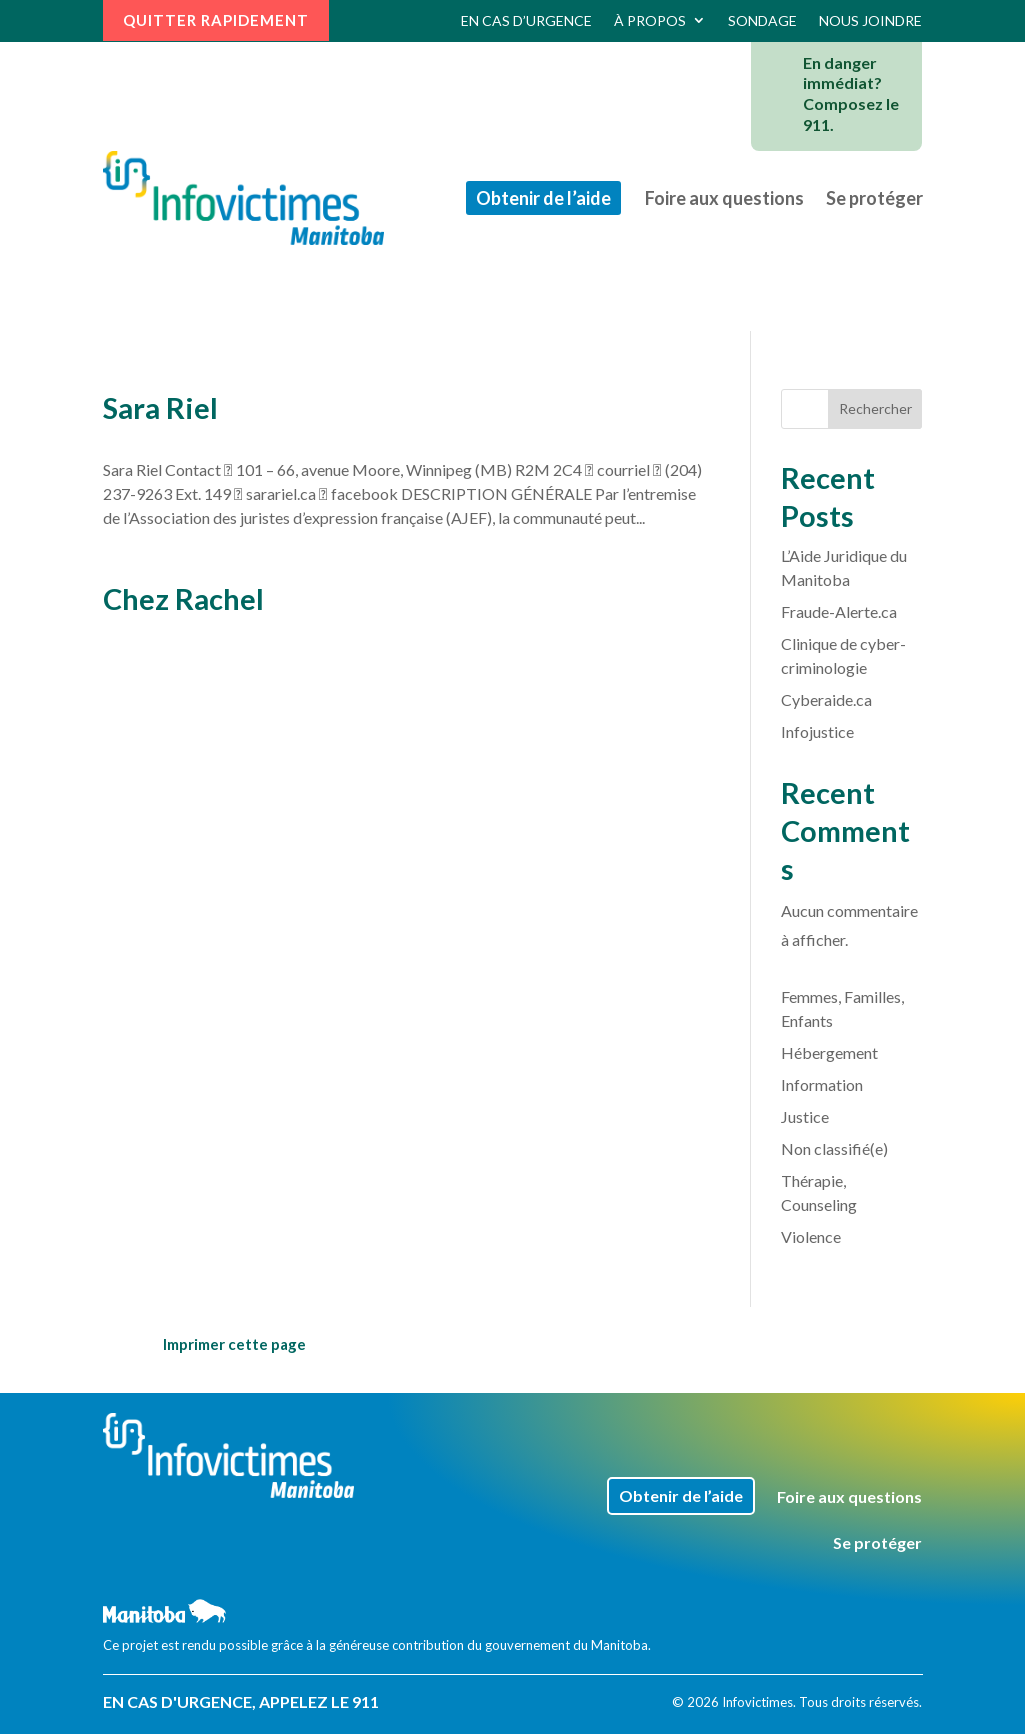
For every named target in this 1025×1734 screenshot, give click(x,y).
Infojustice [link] (817, 731)
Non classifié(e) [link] (834, 1148)
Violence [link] (811, 1236)
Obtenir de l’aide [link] (543, 198)
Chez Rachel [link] (183, 598)
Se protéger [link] (874, 198)
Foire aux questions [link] (724, 198)
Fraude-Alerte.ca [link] (839, 611)
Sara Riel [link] (160, 407)
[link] (244, 198)
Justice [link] (805, 1116)
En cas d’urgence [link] (526, 20)
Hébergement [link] (829, 1052)
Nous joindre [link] (870, 20)
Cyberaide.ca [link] (826, 699)
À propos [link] (650, 20)
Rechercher (875, 408)
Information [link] (822, 1084)
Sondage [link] (762, 20)
